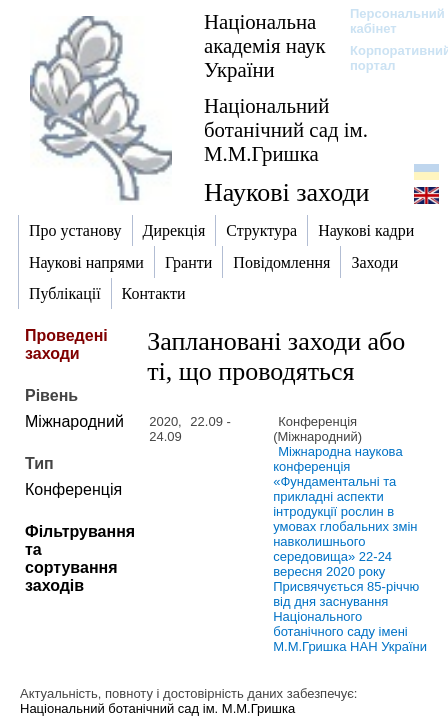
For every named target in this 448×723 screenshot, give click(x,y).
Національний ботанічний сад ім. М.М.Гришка (286, 129)
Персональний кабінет (387, 21)
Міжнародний (74, 421)
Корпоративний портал (387, 58)
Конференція (73, 489)
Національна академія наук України (265, 45)
